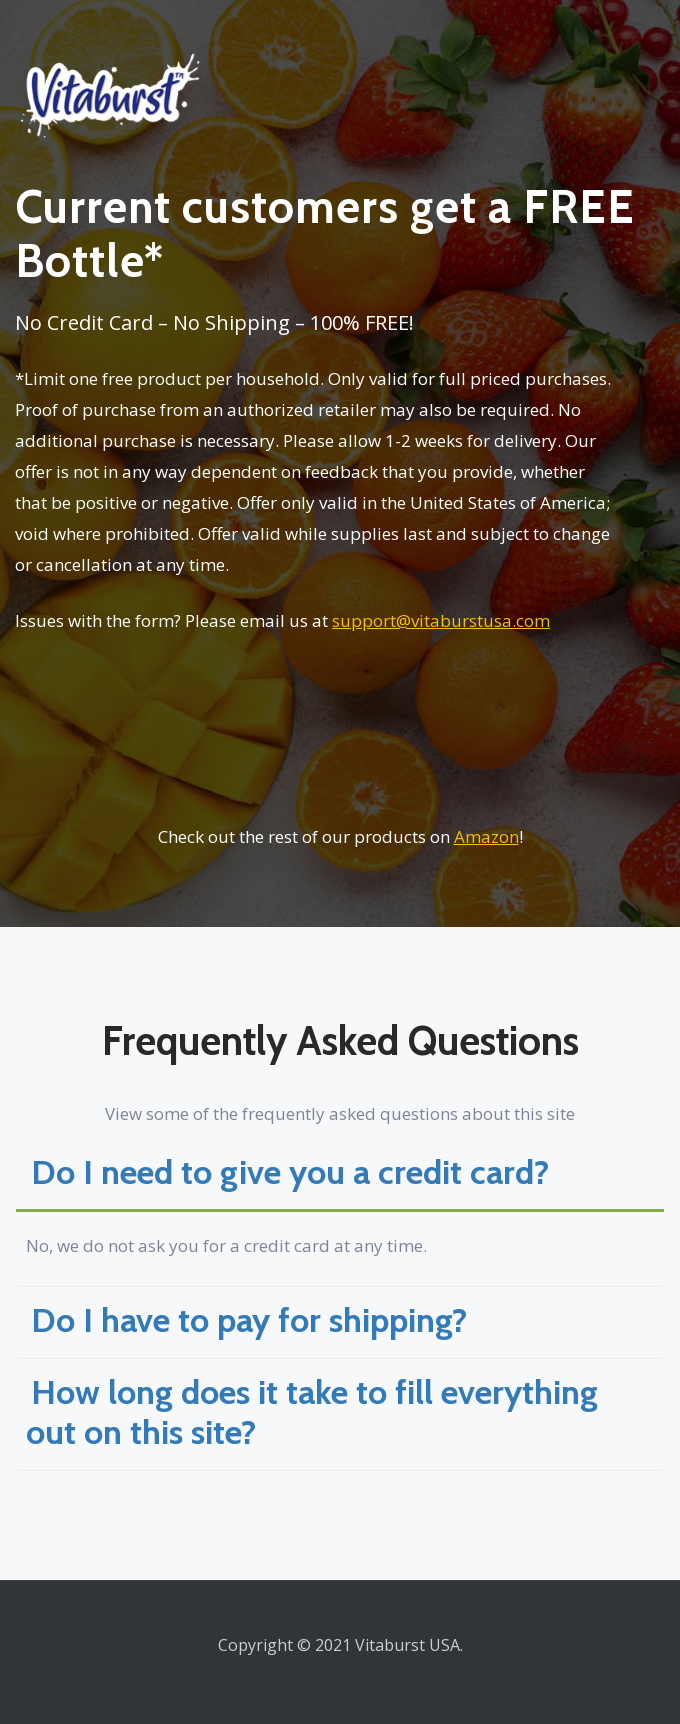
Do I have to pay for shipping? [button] (249, 1320)
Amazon (486, 836)
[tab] (340, 1176)
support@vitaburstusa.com (441, 620)
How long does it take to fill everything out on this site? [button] (312, 1412)
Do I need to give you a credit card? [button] (290, 1172)
